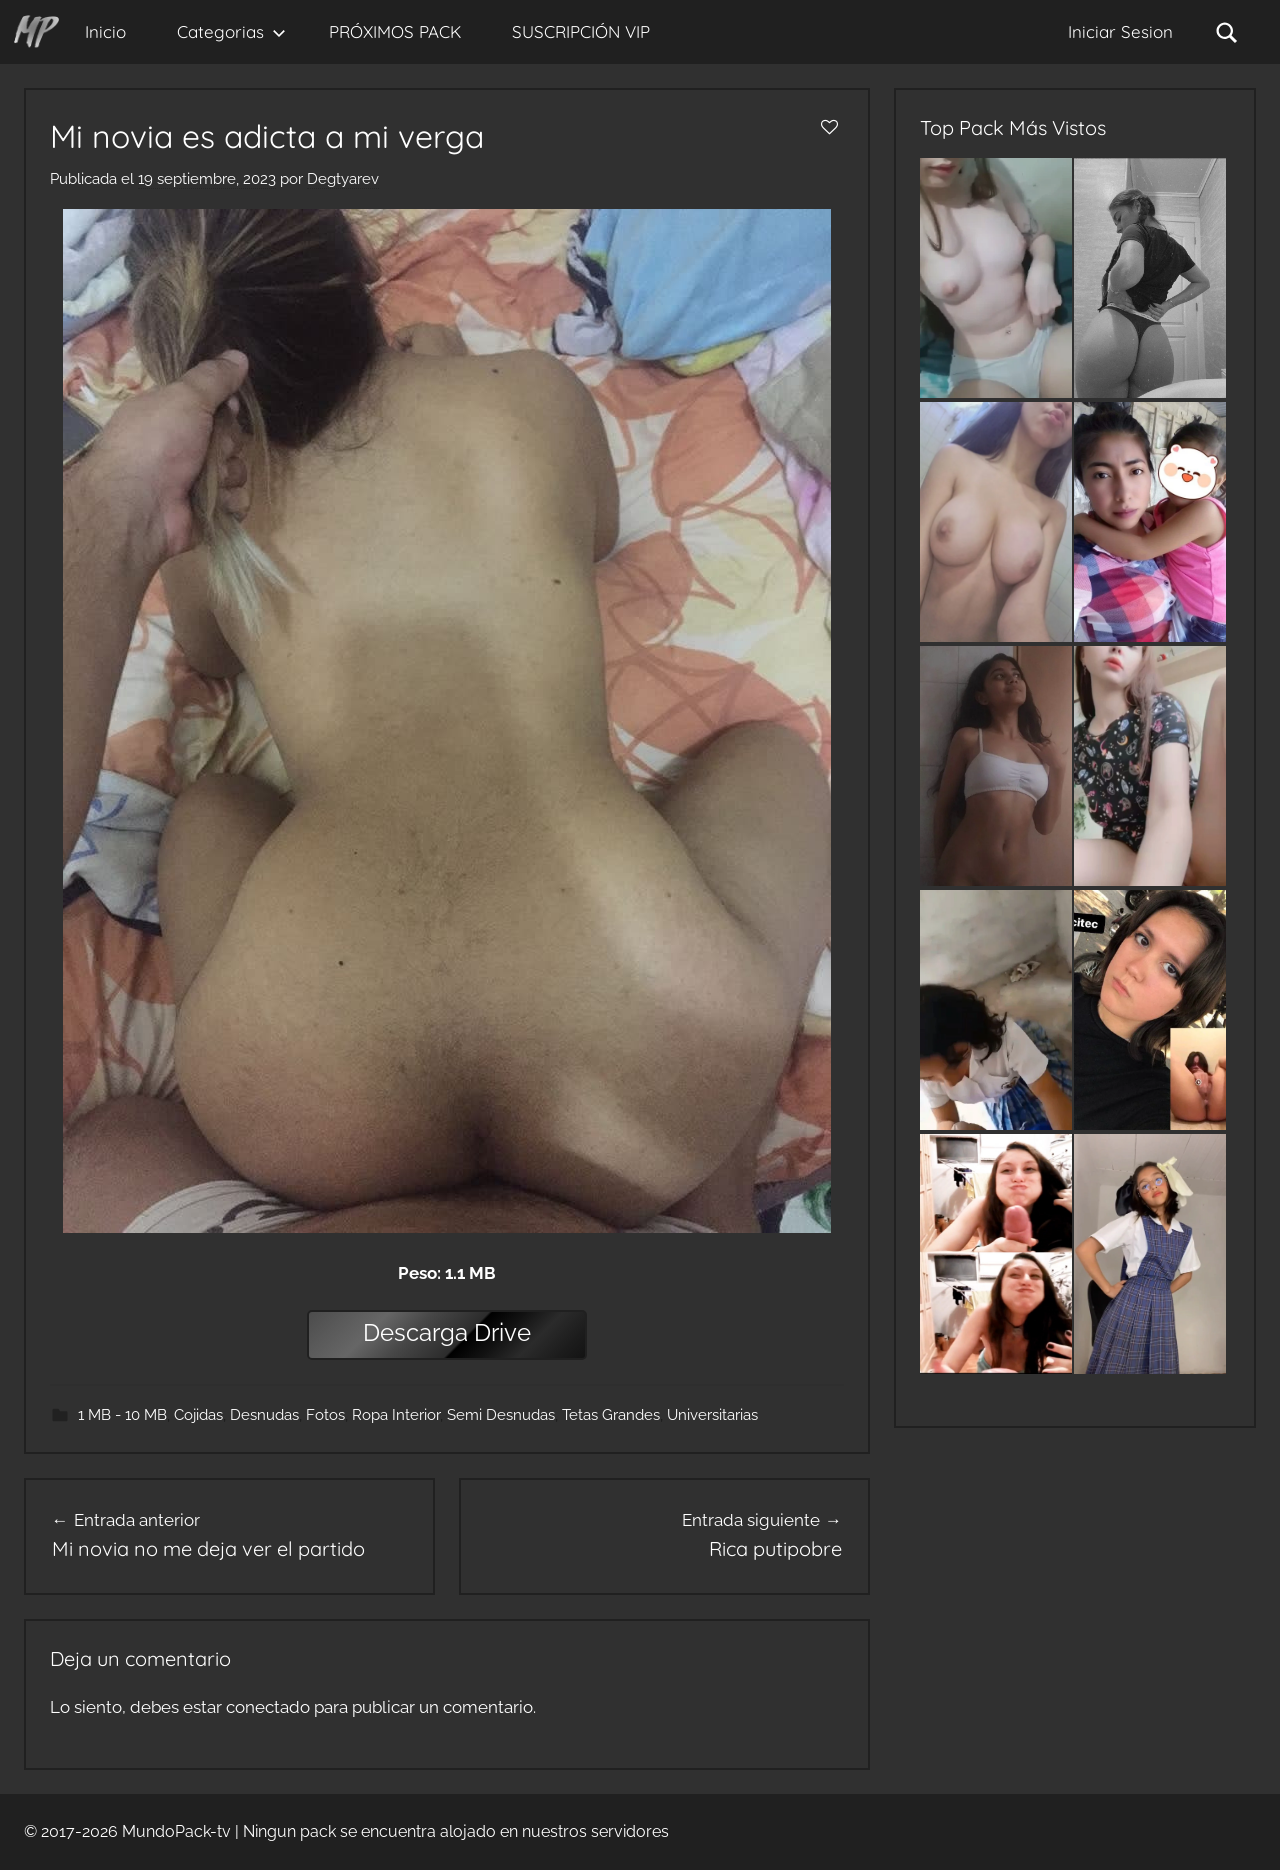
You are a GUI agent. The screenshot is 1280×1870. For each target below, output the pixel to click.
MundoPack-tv (176, 1831)
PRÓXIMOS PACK (395, 31)
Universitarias (712, 1415)
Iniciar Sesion (1120, 31)
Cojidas (198, 1415)
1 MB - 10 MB (122, 1415)
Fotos (325, 1415)
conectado (268, 1707)
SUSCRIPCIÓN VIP (581, 31)
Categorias (231, 31)
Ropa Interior (396, 1415)
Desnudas (264, 1415)
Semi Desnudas (501, 1415)
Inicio (105, 31)
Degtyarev (343, 179)
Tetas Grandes (611, 1415)
